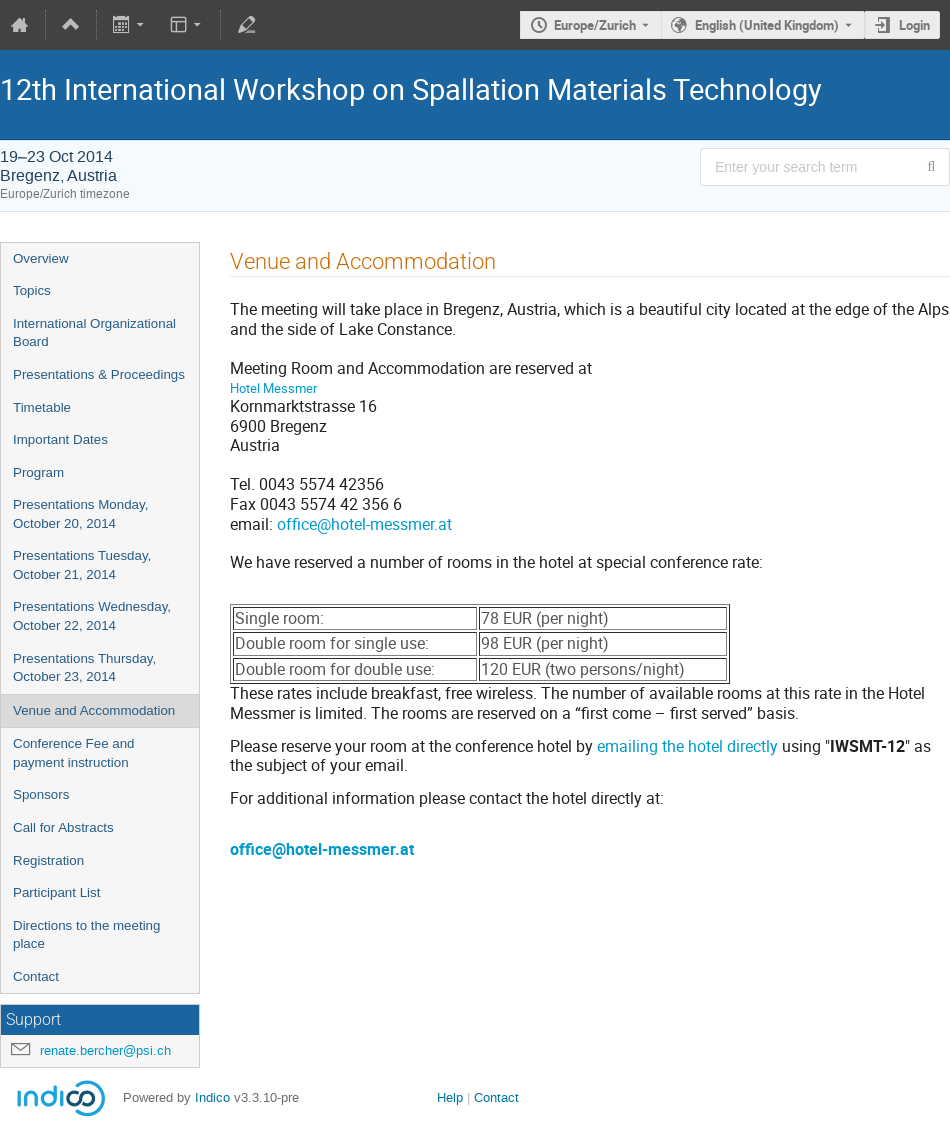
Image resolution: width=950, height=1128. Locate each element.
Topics (32, 290)
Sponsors (41, 794)
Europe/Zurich (595, 25)
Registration (48, 860)
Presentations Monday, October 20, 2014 (80, 514)
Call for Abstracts (63, 827)
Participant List (56, 892)
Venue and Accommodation (94, 710)
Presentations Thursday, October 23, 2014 (84, 668)
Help (450, 1097)
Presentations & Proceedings (99, 374)
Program (38, 472)
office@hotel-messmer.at (364, 524)
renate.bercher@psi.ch (105, 1050)
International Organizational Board (94, 333)
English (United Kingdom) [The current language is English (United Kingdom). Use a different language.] (767, 25)
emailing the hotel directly (687, 746)
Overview (41, 258)
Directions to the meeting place (86, 935)
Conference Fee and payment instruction (74, 753)
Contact (36, 976)
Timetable (42, 407)
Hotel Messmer (273, 388)
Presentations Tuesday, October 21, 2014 (82, 565)
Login (914, 25)
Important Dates (60, 439)
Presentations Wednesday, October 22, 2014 (92, 616)
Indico (212, 1097)
